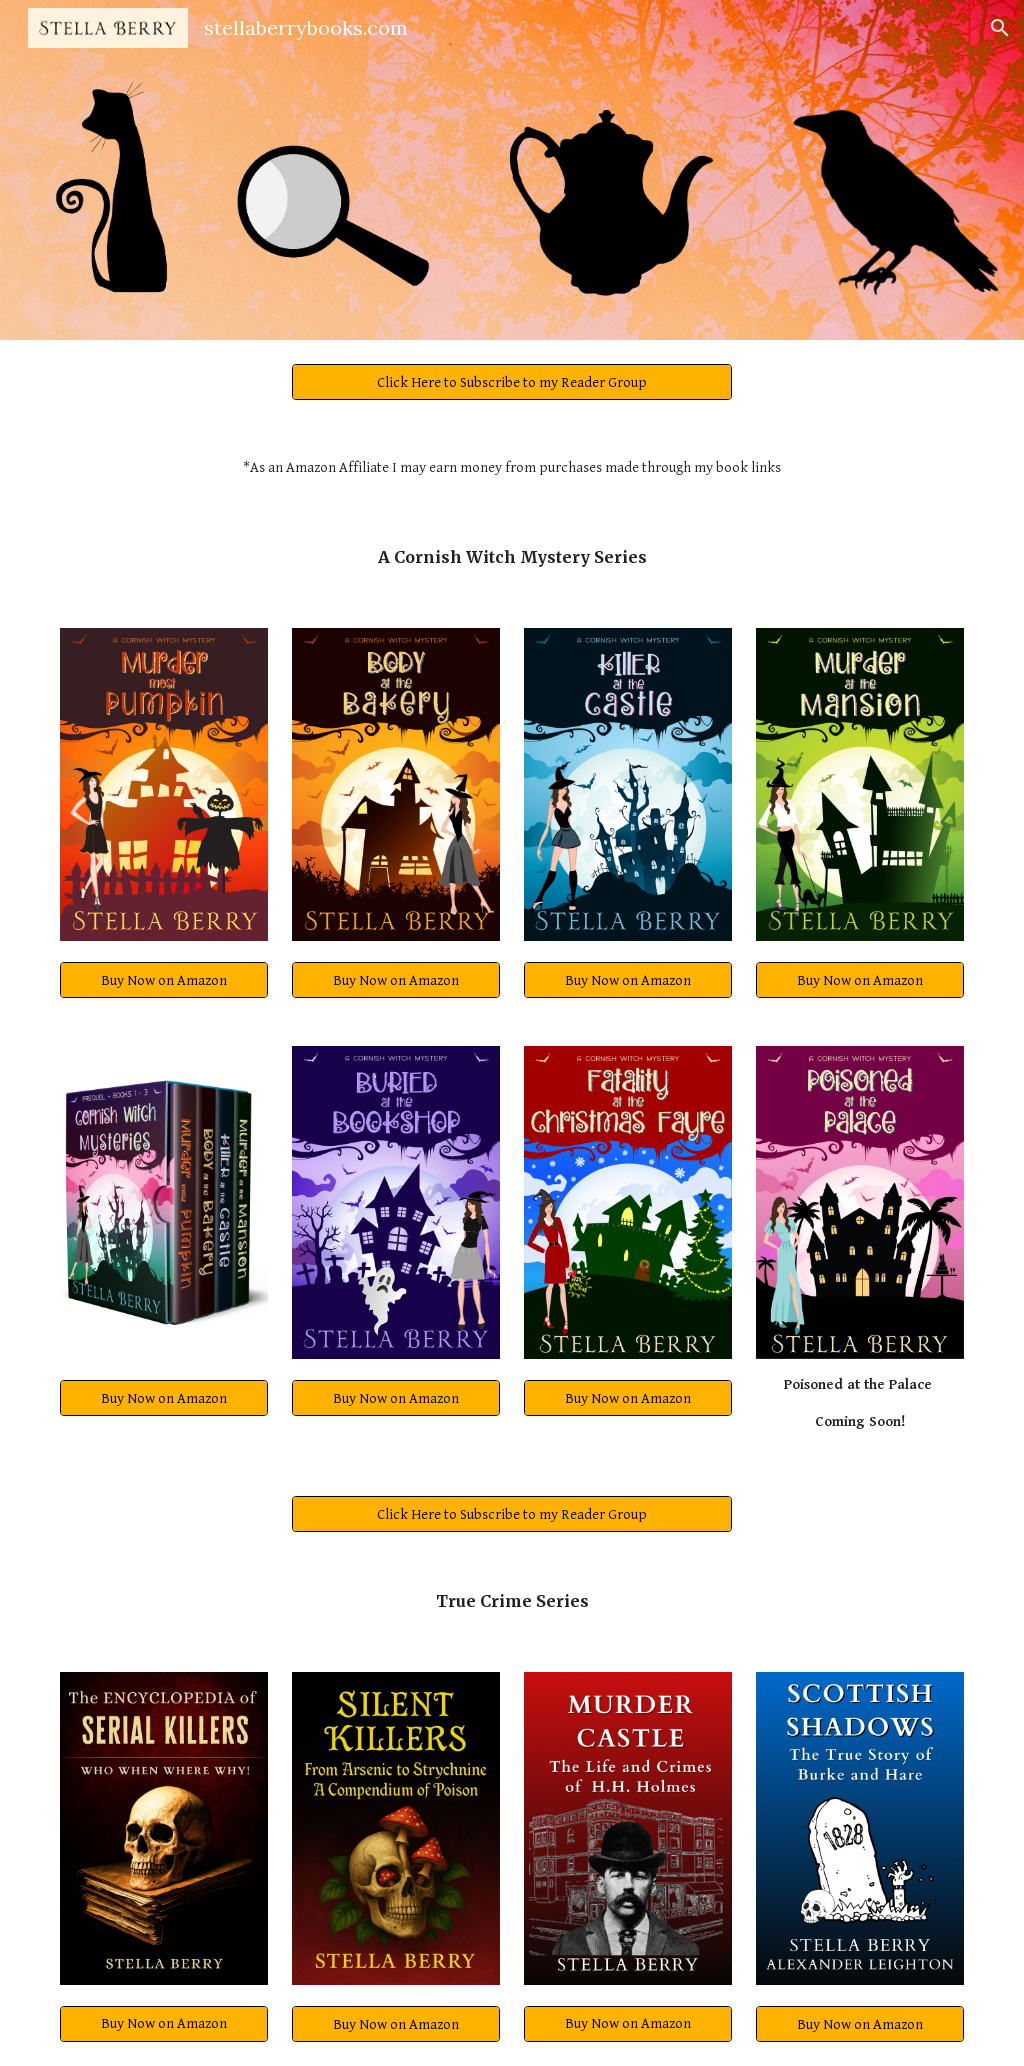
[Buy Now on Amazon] (164, 980)
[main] (512, 468)
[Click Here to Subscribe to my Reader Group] (512, 382)
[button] (1000, 28)
